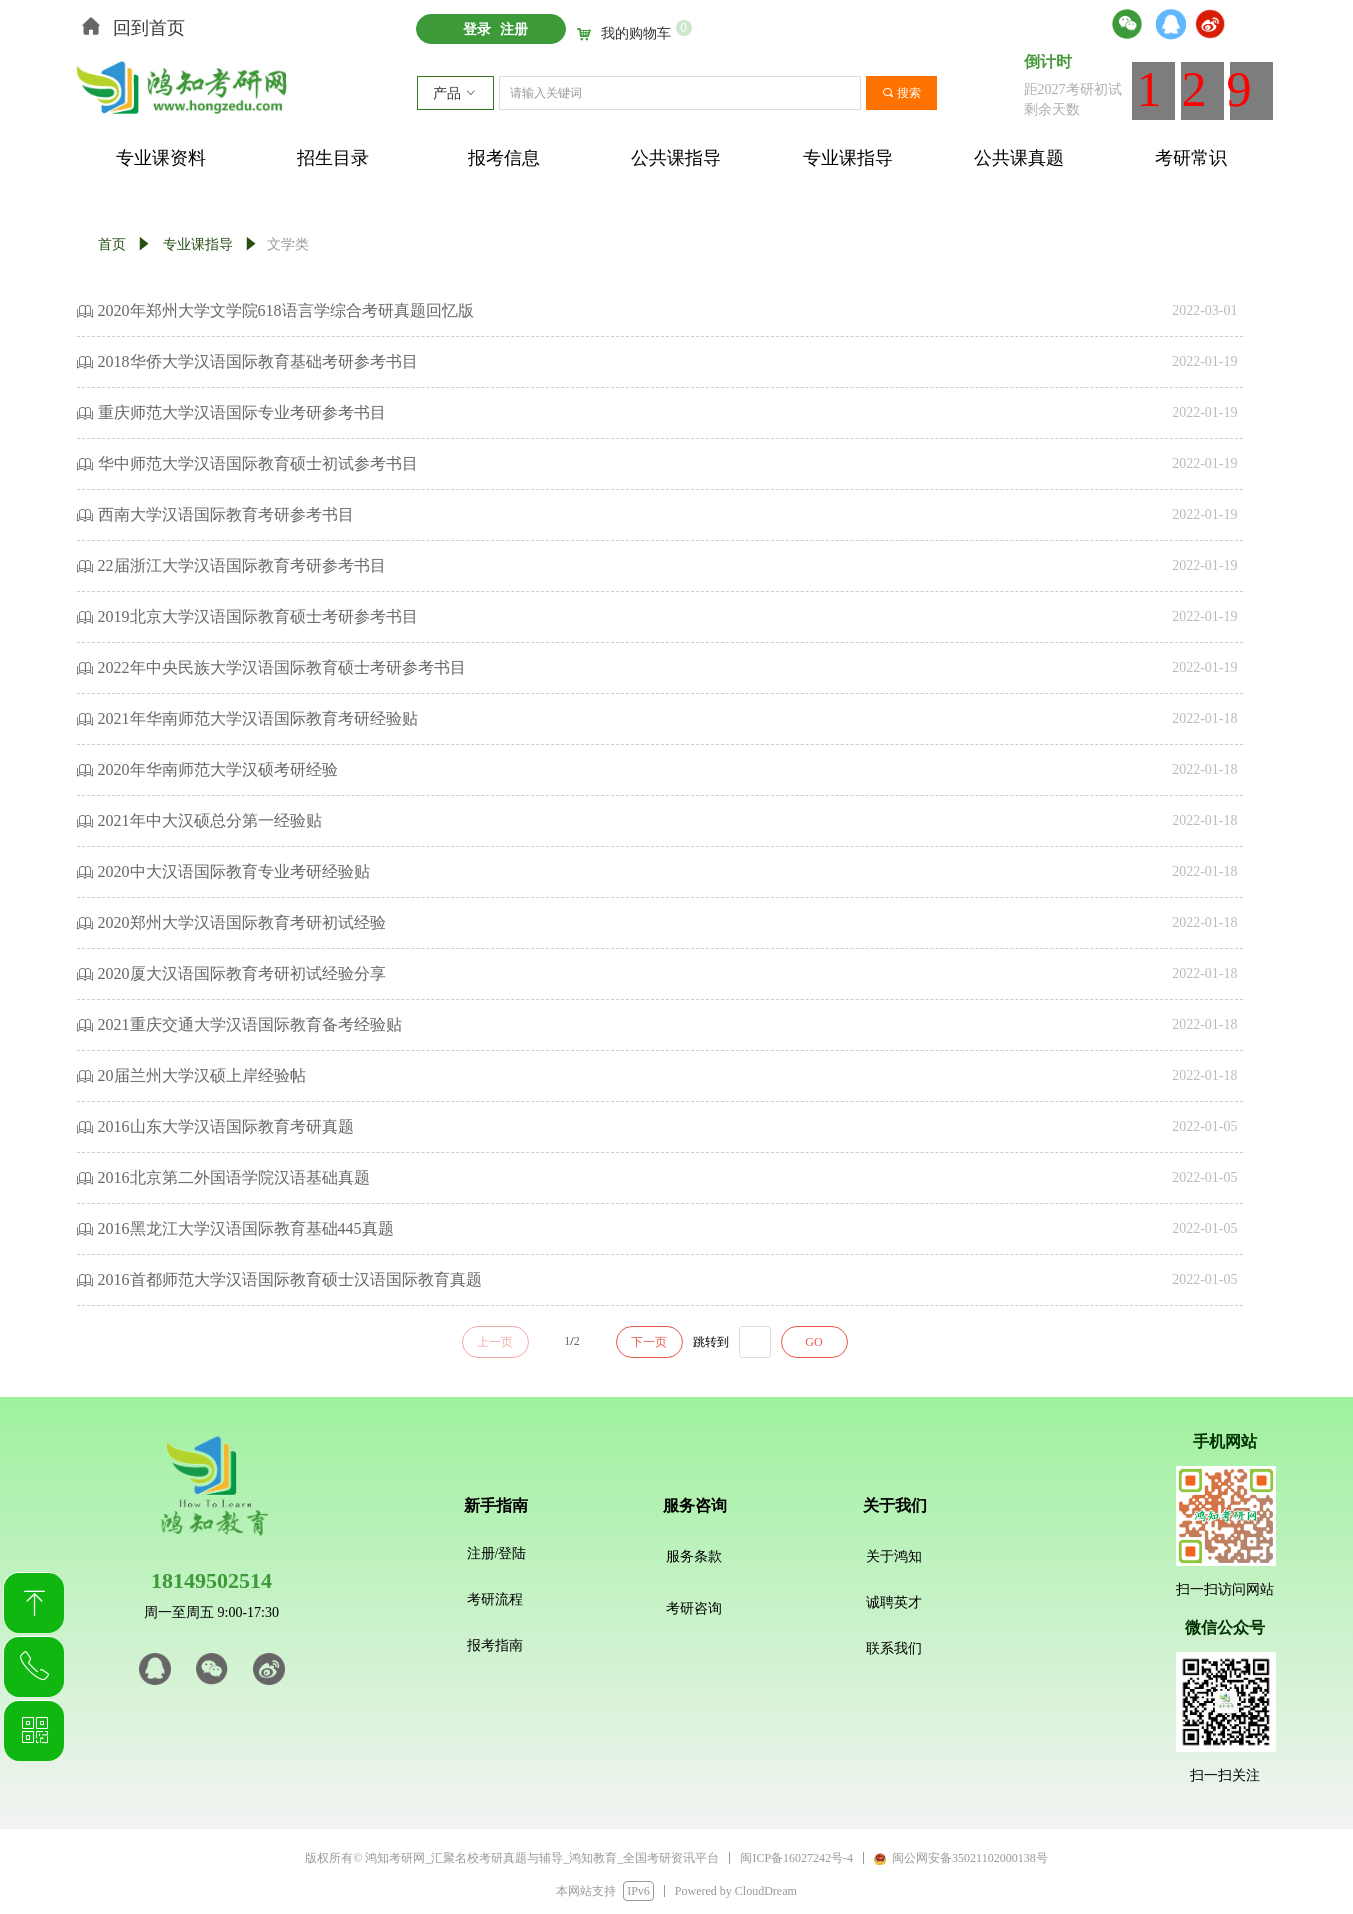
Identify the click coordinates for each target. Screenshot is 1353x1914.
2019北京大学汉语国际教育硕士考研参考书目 (258, 616)
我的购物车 (636, 34)
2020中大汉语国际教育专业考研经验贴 (234, 871)
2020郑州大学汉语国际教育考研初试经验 (242, 922)
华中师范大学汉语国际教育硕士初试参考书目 (258, 463)
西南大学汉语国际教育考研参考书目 (226, 514)
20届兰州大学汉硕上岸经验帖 (202, 1075)
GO (813, 1342)
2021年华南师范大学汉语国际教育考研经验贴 (258, 718)
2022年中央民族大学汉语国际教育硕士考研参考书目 (282, 667)
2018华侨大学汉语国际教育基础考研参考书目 (258, 361)
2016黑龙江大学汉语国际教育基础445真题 (246, 1228)
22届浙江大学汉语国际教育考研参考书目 (242, 565)
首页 (112, 244)
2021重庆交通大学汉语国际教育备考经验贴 (250, 1024)
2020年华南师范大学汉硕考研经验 (218, 769)
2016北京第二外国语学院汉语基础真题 (234, 1177)
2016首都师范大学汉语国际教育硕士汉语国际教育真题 (290, 1279)
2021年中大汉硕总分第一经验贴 (210, 820)
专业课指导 (198, 244)
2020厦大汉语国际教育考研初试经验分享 (242, 973)
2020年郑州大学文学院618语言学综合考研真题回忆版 (286, 310)
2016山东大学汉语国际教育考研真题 (226, 1126)
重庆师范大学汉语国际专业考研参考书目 (242, 412)
